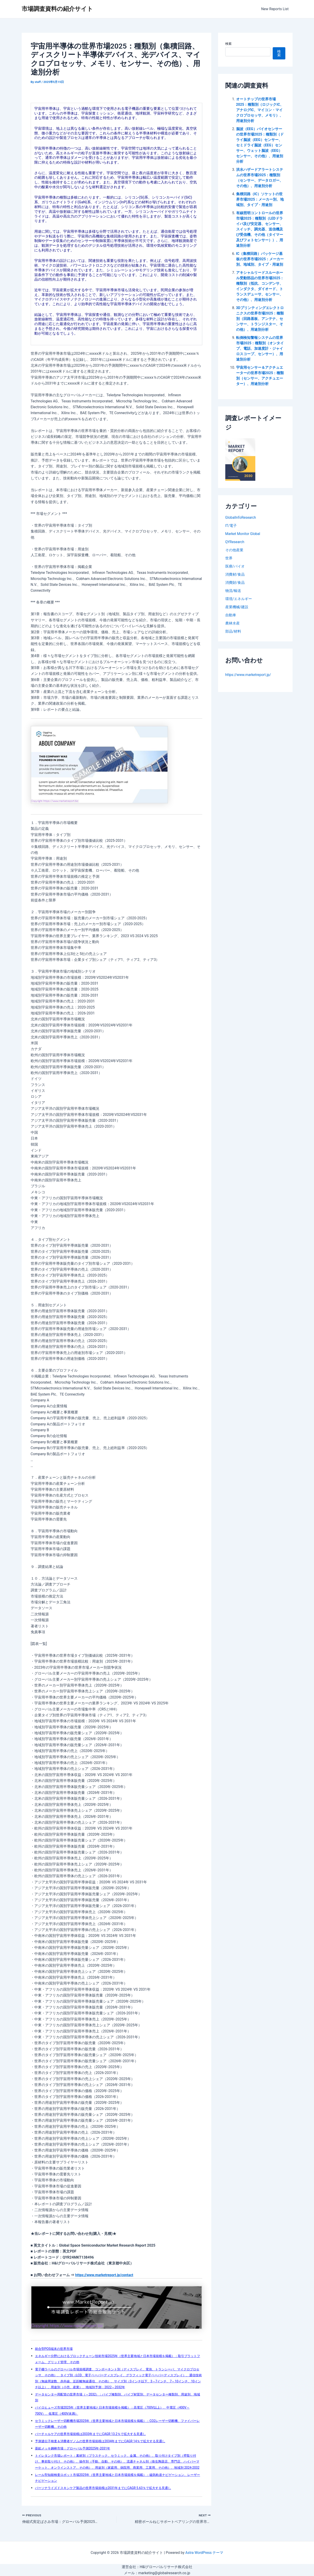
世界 (229, 558)
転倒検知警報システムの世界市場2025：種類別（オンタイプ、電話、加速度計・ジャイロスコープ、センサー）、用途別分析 (260, 348)
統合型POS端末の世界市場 (54, 2349)
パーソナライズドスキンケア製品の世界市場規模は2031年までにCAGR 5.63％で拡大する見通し (103, 2488)
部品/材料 (233, 631)
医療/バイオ (235, 566)
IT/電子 (231, 525)
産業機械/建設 (237, 607)
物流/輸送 (233, 591)
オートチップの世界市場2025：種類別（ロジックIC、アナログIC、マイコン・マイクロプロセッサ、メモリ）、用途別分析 (260, 110)
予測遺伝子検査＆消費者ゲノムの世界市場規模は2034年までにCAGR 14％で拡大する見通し (100, 2441)
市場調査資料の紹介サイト (57, 8)
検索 (228, 43)
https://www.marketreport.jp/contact (105, 2275)
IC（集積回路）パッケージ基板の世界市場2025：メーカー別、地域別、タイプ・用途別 (260, 259)
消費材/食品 (235, 574)
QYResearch (235, 542)
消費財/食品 (235, 582)
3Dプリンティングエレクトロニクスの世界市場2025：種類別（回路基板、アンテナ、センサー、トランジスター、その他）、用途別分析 (260, 319)
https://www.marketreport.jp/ (248, 675)
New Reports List (275, 9)
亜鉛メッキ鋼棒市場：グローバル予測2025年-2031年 (73, 2448)
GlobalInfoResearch (241, 517)
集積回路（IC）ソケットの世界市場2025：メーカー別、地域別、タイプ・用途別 (260, 199)
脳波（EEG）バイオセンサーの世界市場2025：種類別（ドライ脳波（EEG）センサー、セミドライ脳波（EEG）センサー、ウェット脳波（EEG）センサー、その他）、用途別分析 (260, 145)
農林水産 (232, 623)
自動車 (230, 615)
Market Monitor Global (243, 534)
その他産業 (234, 550)
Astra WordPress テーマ (204, 2552)
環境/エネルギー (238, 599)
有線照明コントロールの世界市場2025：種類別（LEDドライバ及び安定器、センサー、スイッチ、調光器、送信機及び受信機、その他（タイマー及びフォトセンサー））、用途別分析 (259, 229)
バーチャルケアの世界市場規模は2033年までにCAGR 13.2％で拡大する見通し (90, 2434)
